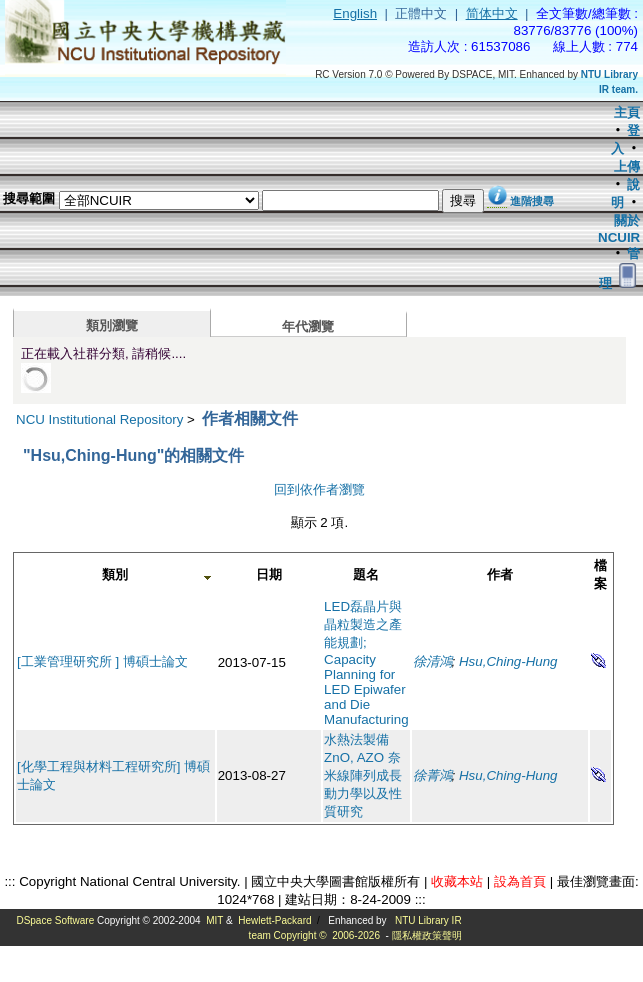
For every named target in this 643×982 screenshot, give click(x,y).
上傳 (627, 166)
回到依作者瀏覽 (319, 489)
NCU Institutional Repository (99, 419)
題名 (366, 574)
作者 (500, 574)
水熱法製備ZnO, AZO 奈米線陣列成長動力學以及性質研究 (363, 775)
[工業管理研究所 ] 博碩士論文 (102, 661)
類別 (115, 574)
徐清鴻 (432, 661)
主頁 (627, 112)
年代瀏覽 (308, 326)
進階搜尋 (532, 201)
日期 (269, 574)
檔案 (600, 574)
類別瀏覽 (112, 325)
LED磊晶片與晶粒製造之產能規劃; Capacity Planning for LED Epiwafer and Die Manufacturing (366, 663)
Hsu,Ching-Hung (508, 661)
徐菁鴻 (432, 775)
